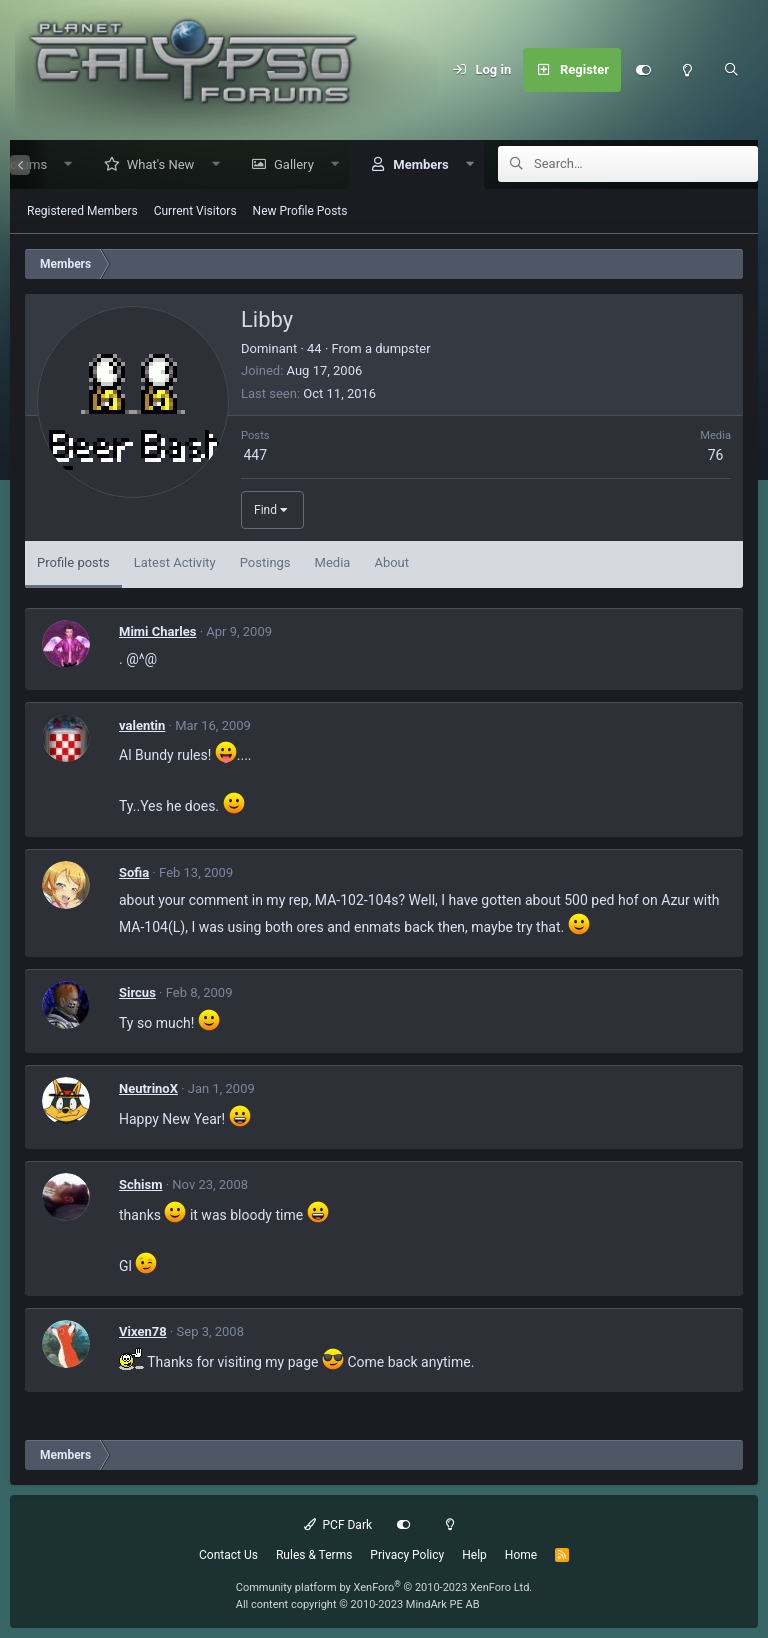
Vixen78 (143, 1332)
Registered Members (82, 212)
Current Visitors (195, 212)
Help (474, 1555)
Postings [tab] (265, 563)
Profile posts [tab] (73, 563)
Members (413, 165)
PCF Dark (338, 1525)
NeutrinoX (148, 1089)
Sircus (137, 993)
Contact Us (228, 1555)
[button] (61, 165)
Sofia (134, 873)
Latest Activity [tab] (175, 563)
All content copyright (358, 1604)
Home (521, 1555)
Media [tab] (333, 563)
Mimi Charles (157, 632)
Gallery (287, 165)
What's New (154, 165)
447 (255, 456)
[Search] (731, 70)
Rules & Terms (314, 1555)
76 (716, 456)
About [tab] (391, 563)
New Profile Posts (300, 212)
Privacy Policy (407, 1555)
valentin (142, 726)
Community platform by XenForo (384, 1587)
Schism (140, 1185)
